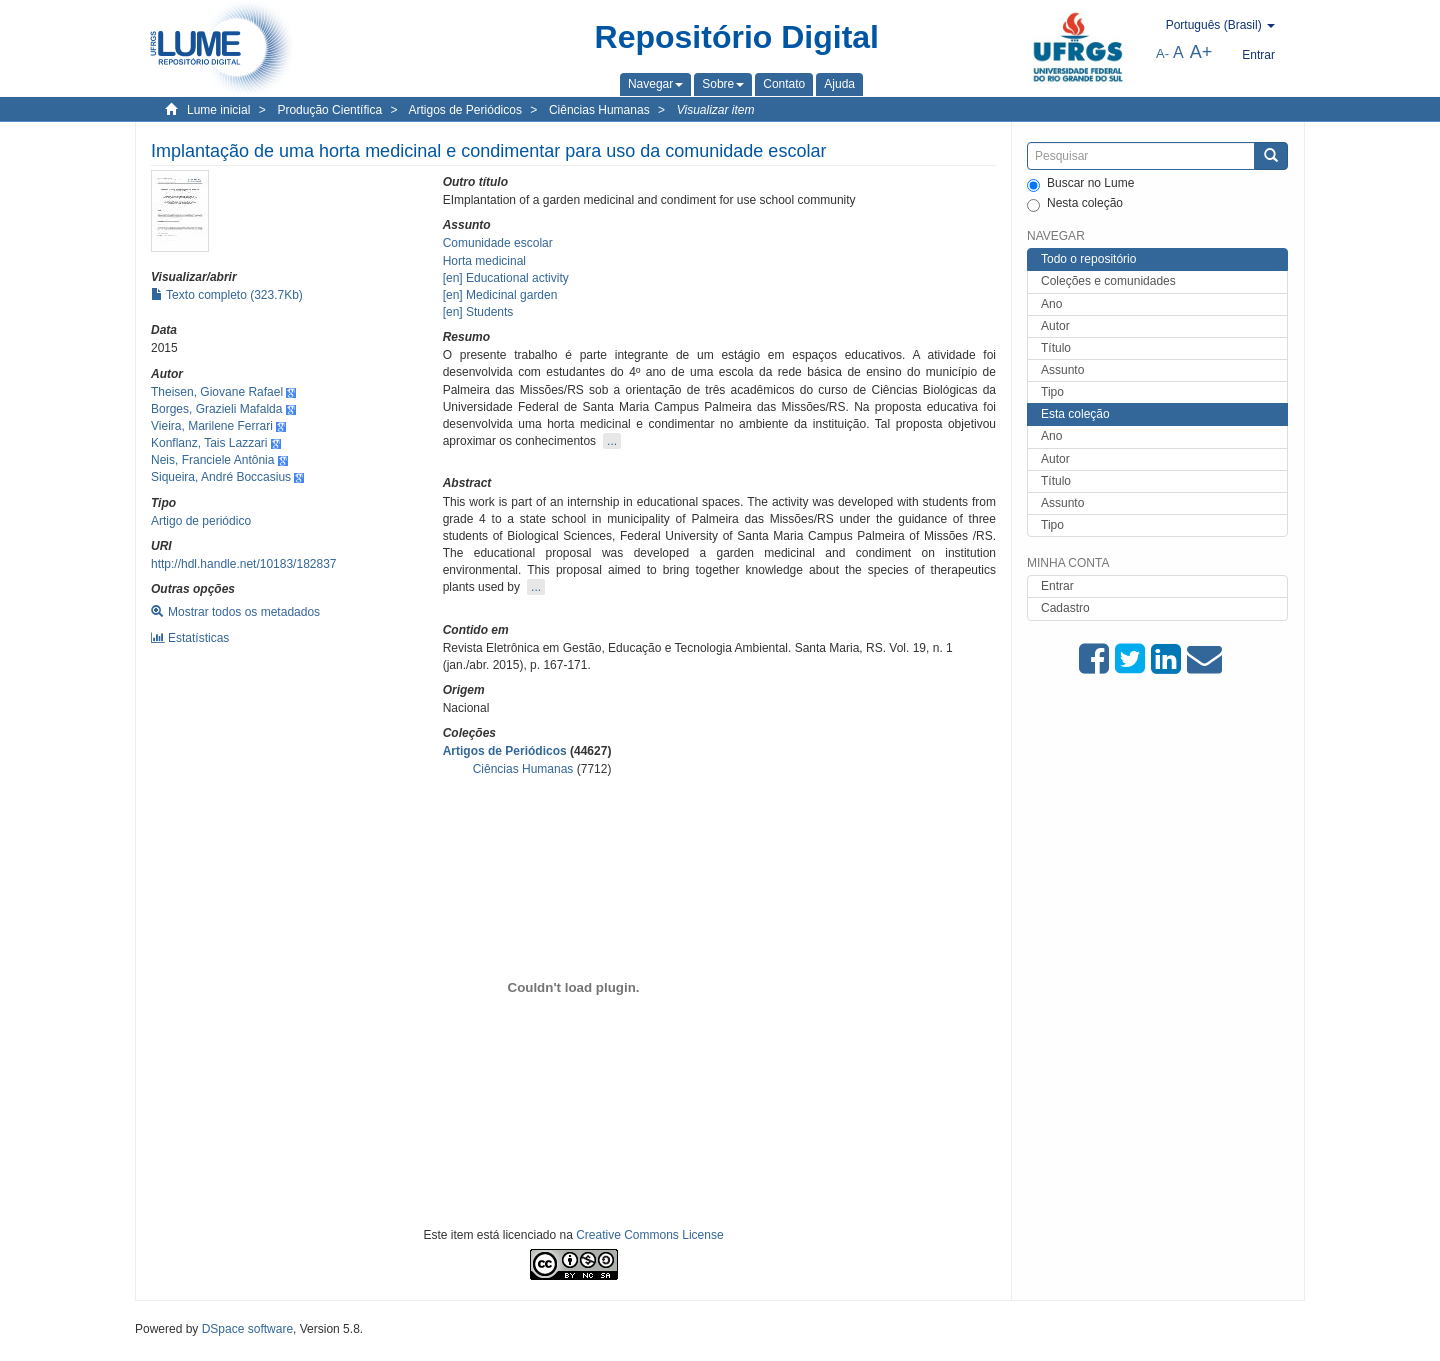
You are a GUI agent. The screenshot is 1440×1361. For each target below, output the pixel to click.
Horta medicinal (484, 261)
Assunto (1062, 370)
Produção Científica (329, 110)
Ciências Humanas (599, 110)
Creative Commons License (649, 1235)
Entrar (1057, 586)
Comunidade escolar (498, 243)
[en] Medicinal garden (500, 295)
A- (1162, 53)
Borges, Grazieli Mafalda (216, 409)
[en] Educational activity (506, 278)
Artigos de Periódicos (465, 110)
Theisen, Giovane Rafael (217, 392)
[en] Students (478, 312)
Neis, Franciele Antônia (212, 460)
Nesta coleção (1075, 204)
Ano (1051, 304)
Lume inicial (218, 110)
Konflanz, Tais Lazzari (209, 443)
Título (1056, 348)
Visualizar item (716, 110)
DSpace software (247, 1329)
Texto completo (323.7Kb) (227, 295)
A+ (1201, 52)
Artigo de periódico (201, 521)
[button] (655, 84)
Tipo (1052, 392)
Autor (1055, 326)
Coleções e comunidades (1108, 281)
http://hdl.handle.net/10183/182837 (244, 564)
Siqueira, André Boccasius (221, 477)
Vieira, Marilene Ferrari (212, 426)
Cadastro (1065, 608)
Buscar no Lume (1080, 184)
